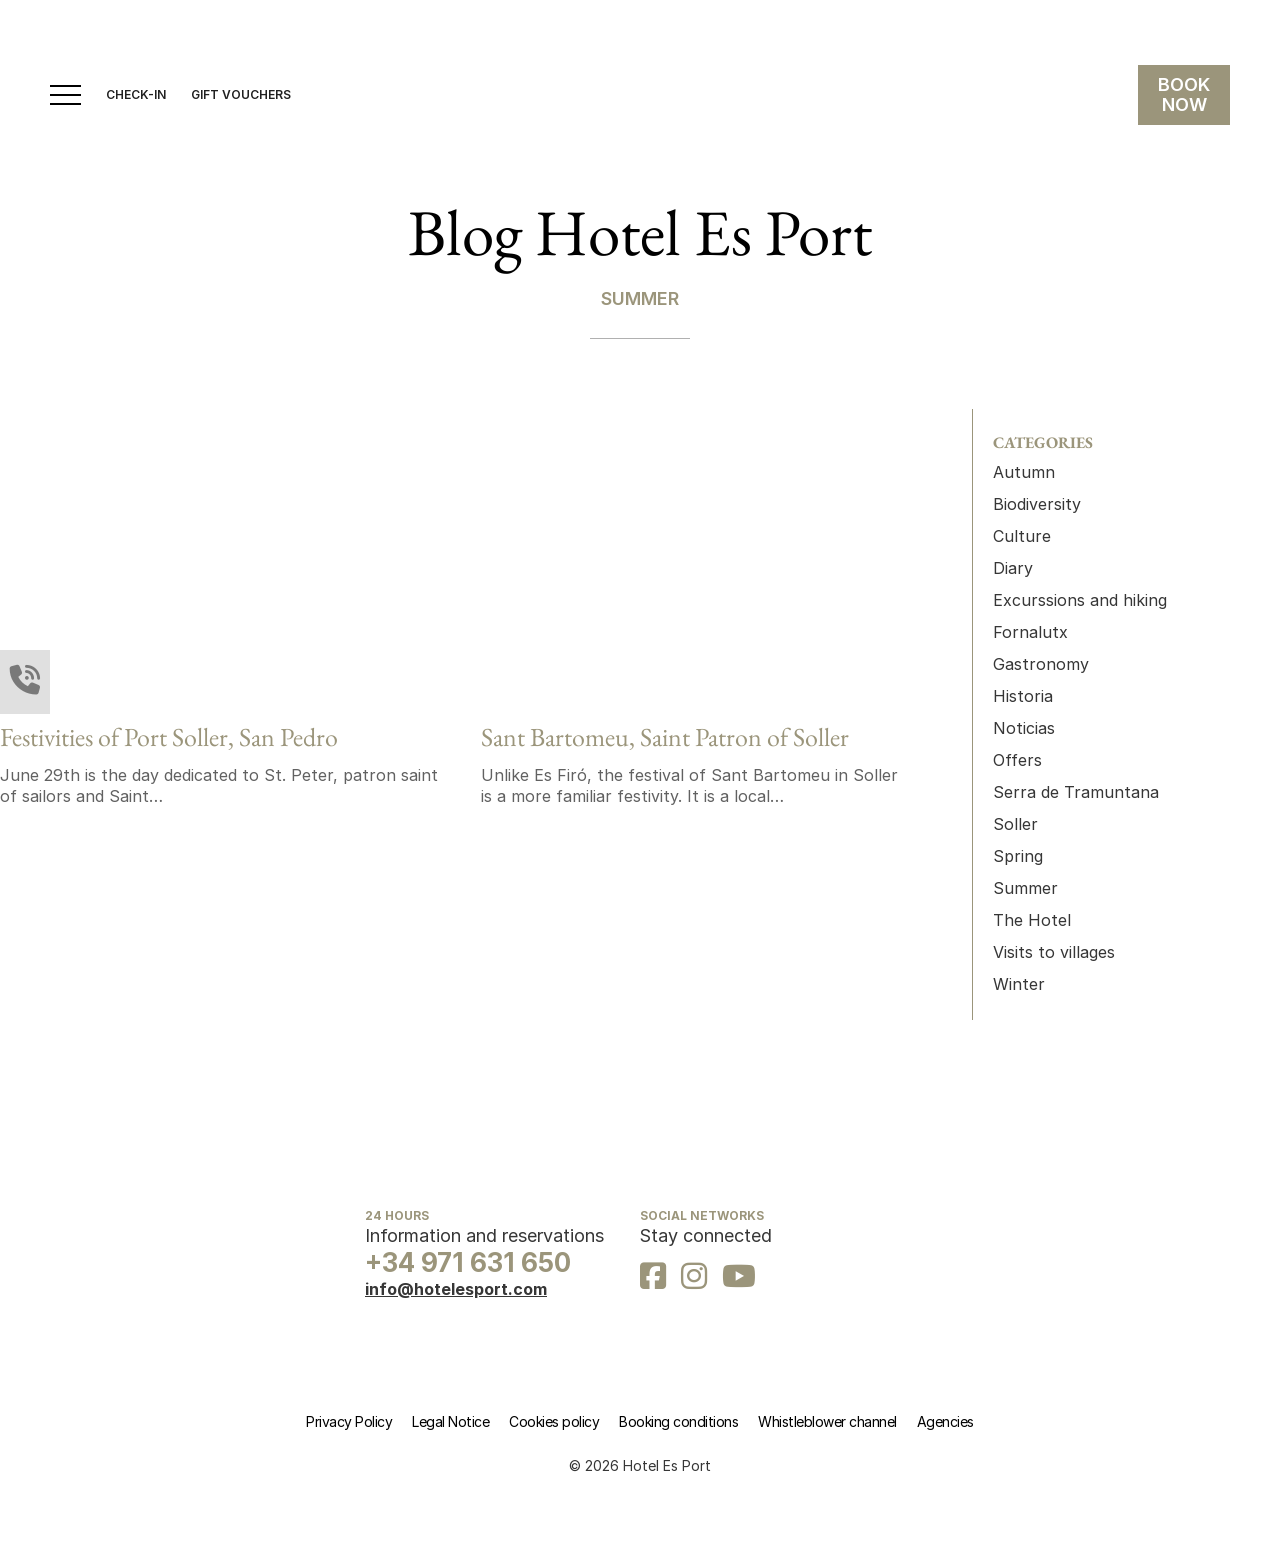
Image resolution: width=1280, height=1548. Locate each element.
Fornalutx (1030, 632)
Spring (1018, 856)
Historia (1023, 696)
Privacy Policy (349, 1421)
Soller (1015, 824)
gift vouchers (241, 95)
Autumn (1024, 472)
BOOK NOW (1184, 94)
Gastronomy (1041, 664)
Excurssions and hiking (1080, 600)
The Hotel (1032, 920)
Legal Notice (450, 1421)
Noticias (1024, 728)
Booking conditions (678, 1421)
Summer (1025, 888)
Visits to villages (1054, 952)
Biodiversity (1037, 504)
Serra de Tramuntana (1076, 792)
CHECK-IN (136, 95)
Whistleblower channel (827, 1421)
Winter (1019, 984)
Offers (1017, 760)
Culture (1022, 536)
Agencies (945, 1421)
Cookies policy (554, 1421)
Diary (1013, 568)
